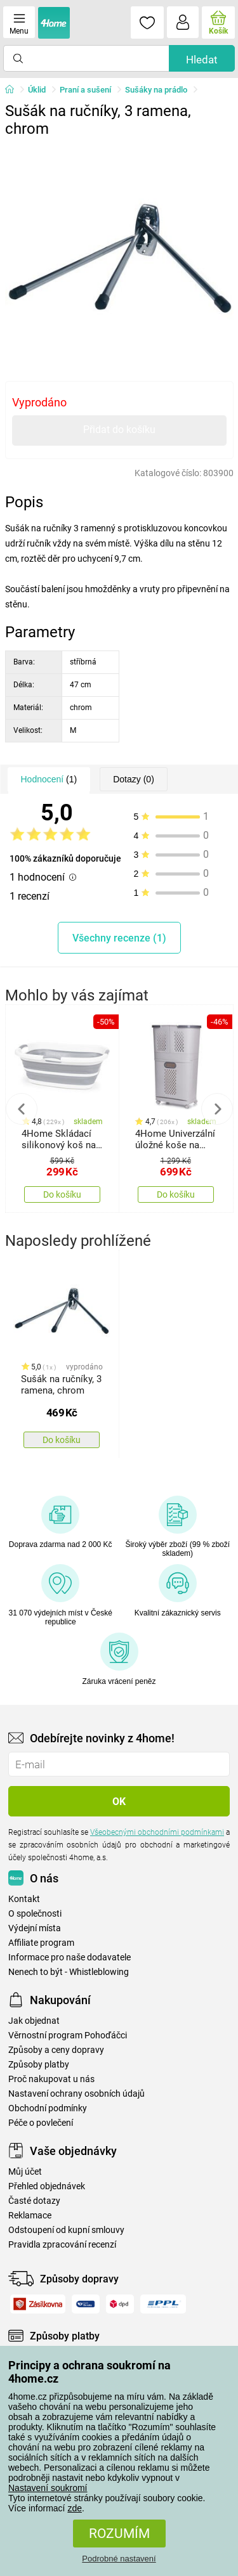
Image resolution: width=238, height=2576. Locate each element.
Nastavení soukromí (48, 2488)
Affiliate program (41, 1943)
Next (217, 1109)
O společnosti (35, 1914)
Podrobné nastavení (118, 2558)
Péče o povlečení (40, 2123)
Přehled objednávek (46, 2186)
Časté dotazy (34, 2201)
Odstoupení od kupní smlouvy (66, 2230)
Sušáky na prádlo (156, 89)
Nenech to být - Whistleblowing (68, 1972)
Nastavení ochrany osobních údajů (76, 2094)
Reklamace (29, 2215)
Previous (21, 1109)
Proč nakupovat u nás (51, 2079)
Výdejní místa (34, 1928)
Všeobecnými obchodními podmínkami (157, 1832)
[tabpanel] (119, 257)
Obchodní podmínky (47, 2108)
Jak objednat (34, 2021)
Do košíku (62, 1194)
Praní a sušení (85, 89)
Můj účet (25, 2172)
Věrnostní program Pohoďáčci (67, 2035)
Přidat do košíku (119, 430)
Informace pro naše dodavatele (69, 1957)
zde (74, 2508)
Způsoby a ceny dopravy (56, 2050)
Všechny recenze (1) (119, 938)
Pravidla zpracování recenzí (62, 2244)
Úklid (37, 89)
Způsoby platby (38, 2064)
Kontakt (24, 1899)
